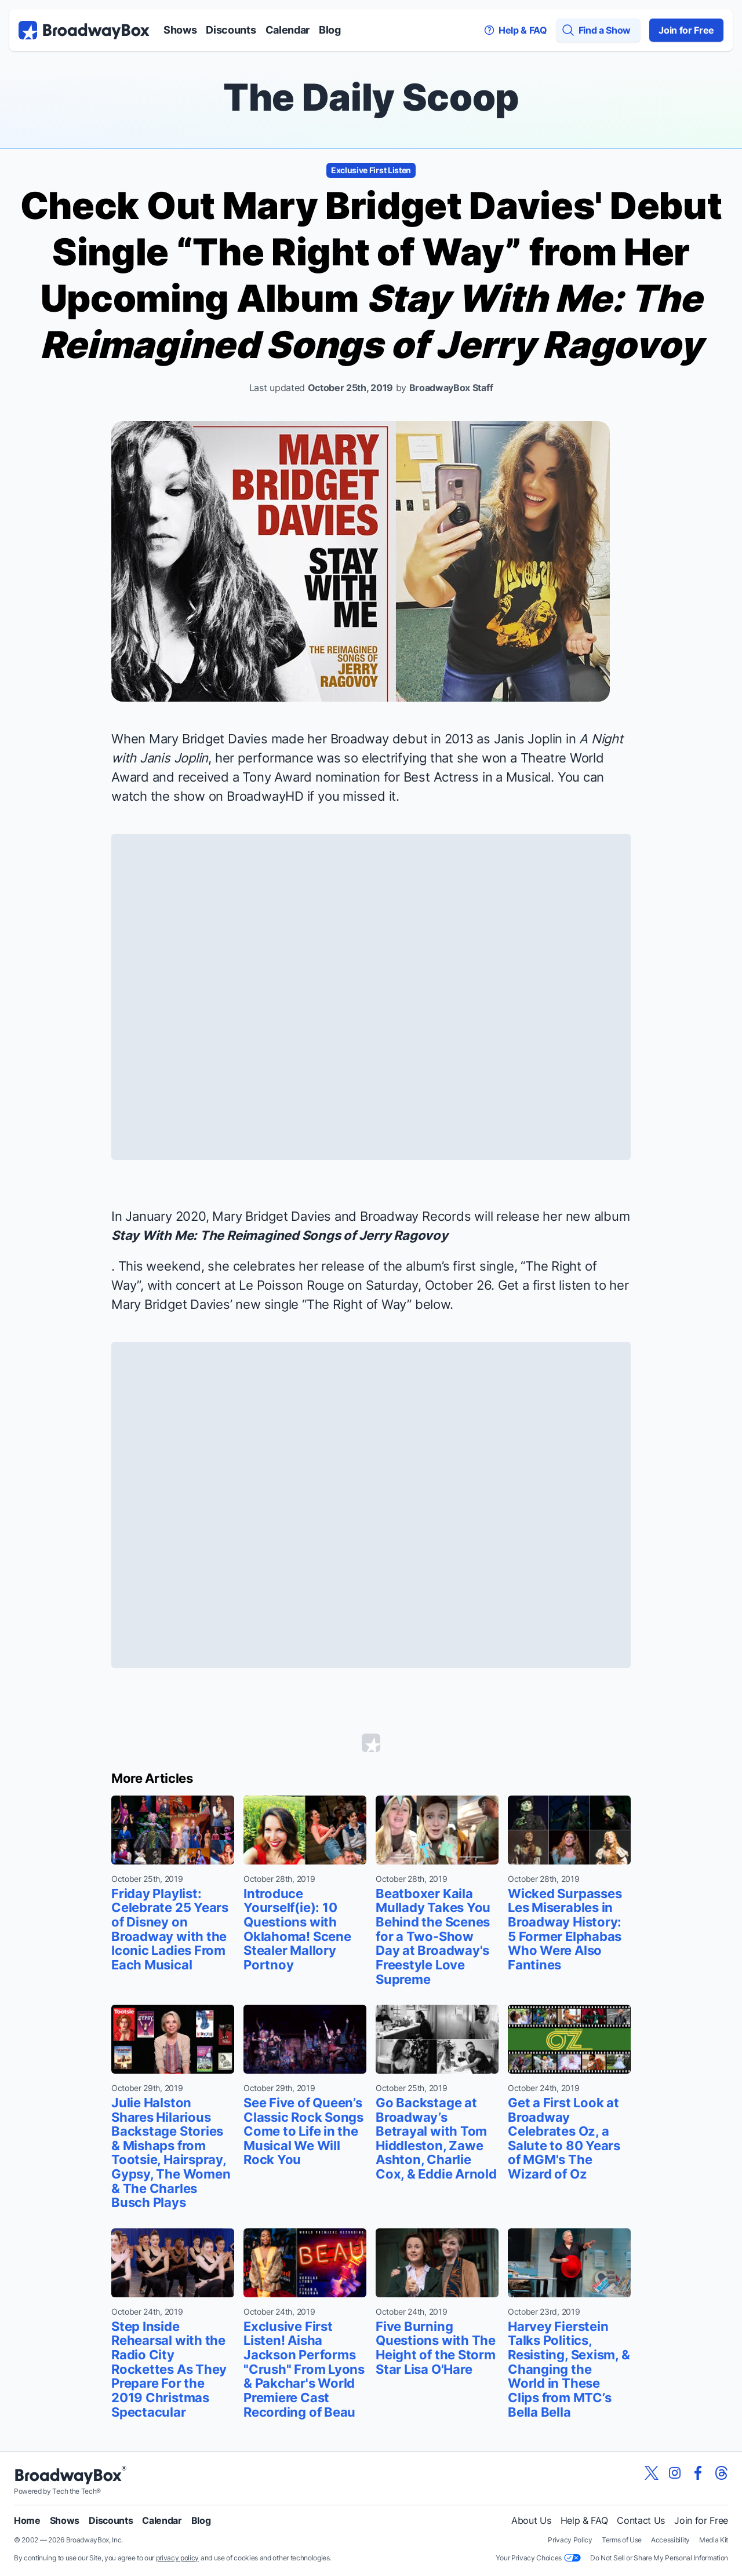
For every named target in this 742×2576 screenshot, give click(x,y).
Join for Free (686, 30)
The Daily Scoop (371, 97)
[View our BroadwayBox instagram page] (675, 2473)
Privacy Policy (570, 2539)
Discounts (231, 30)
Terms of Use (622, 2539)
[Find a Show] (598, 30)
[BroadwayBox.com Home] (84, 30)
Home (27, 2520)
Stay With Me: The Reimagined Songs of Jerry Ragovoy (279, 1235)
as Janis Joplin (519, 738)
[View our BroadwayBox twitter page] (652, 2473)
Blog (330, 30)
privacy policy (177, 2557)
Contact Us (641, 2520)
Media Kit (713, 2539)
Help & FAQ (584, 2520)
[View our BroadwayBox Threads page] (721, 2473)
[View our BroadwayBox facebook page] (698, 2473)
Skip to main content (371, 0)
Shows (180, 30)
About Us (531, 2520)
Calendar (287, 30)
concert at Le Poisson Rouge (260, 1285)
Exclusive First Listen (371, 170)
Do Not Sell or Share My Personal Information (659, 2557)
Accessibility (670, 2539)
